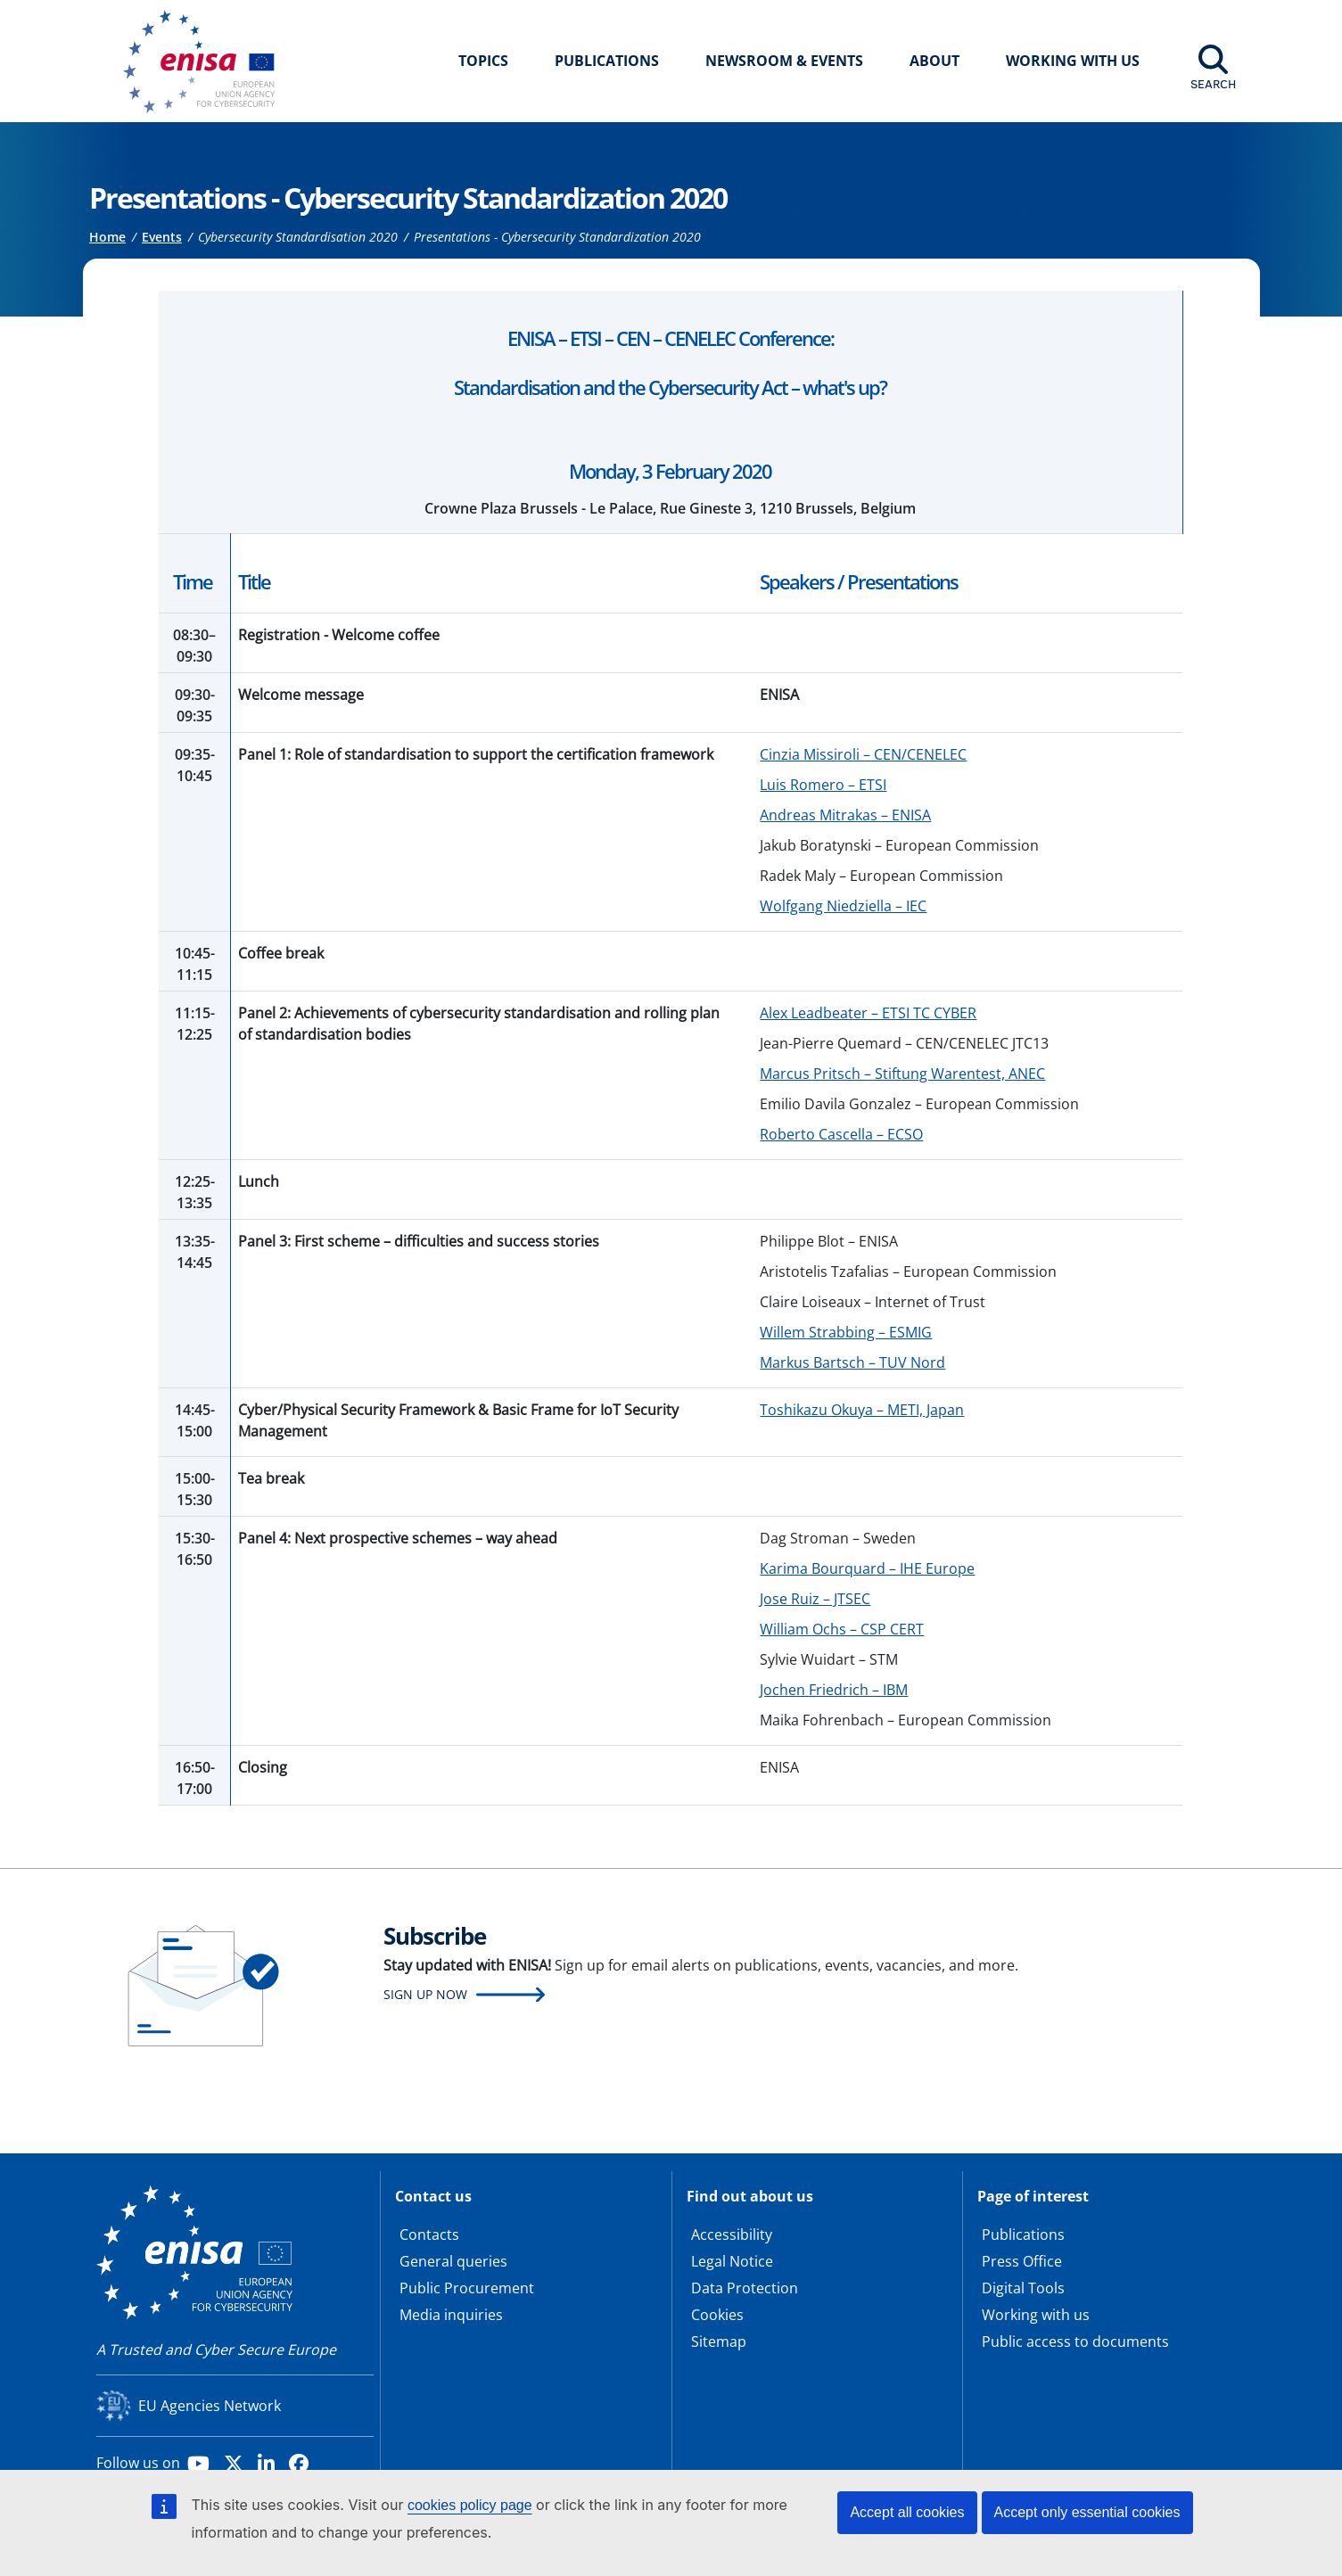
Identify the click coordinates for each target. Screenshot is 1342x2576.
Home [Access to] (107, 236)
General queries (453, 2261)
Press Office (1022, 2261)
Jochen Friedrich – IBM (834, 1690)
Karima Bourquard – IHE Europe (867, 1568)
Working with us (1036, 2315)
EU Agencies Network (209, 2406)
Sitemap (718, 2341)
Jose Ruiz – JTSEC (815, 1599)
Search (1213, 84)
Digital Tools (1023, 2288)
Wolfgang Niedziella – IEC (843, 906)
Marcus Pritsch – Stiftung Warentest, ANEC (902, 1073)
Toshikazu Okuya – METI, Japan (862, 1410)
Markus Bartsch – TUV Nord (852, 1362)
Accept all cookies (907, 2512)
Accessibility (731, 2234)
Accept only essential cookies (1087, 2512)
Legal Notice (732, 2261)
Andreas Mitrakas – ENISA (845, 815)
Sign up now (425, 1994)
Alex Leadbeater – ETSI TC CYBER (868, 1013)
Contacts (429, 2234)
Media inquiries (451, 2315)
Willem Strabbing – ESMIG (846, 1332)
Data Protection (744, 2288)
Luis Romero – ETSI (823, 784)
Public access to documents (1075, 2341)
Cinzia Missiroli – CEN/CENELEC (863, 754)
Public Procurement (466, 2288)
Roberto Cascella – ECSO (841, 1134)
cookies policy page (470, 2505)
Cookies (717, 2315)
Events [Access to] (162, 236)
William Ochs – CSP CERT (842, 1629)
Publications (607, 60)
